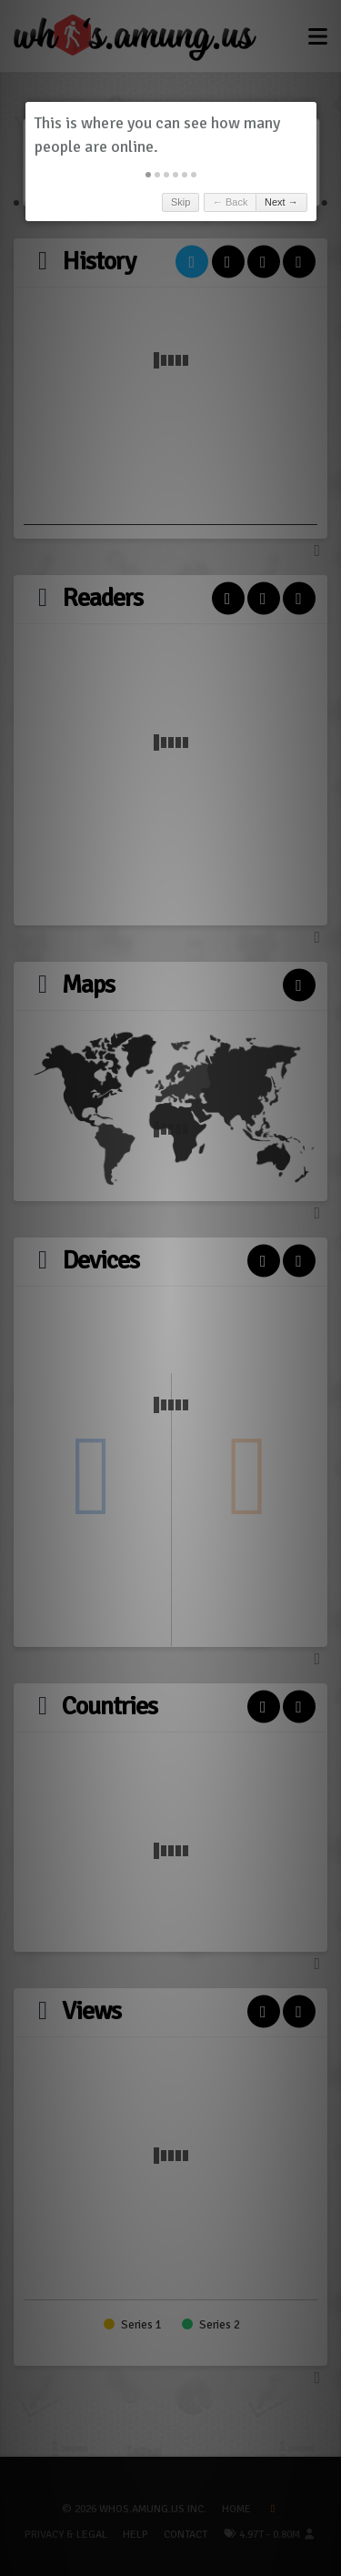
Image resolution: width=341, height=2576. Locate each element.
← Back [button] (230, 202)
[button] (148, 174)
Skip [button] (180, 202)
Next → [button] (281, 202)
